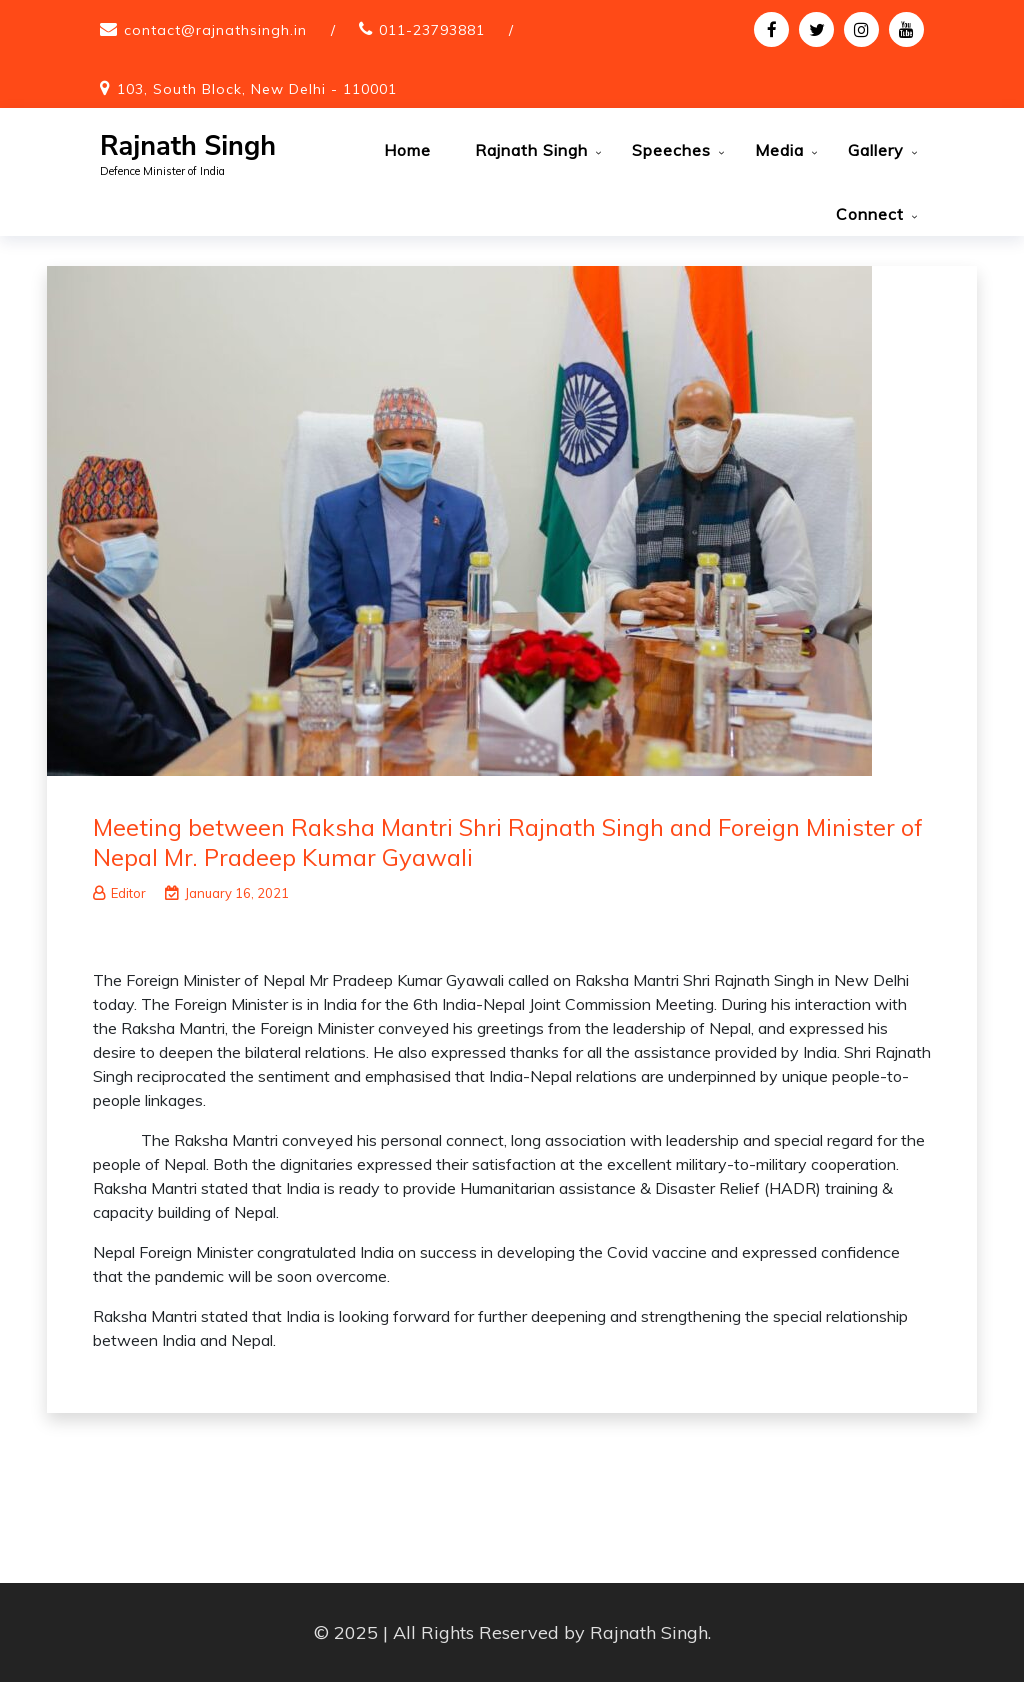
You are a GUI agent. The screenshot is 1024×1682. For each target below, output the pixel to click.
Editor (119, 893)
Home (407, 150)
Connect (870, 214)
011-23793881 (432, 30)
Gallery (876, 150)
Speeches (671, 150)
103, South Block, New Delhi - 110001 (257, 89)
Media (779, 150)
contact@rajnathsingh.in (215, 30)
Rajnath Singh (188, 146)
